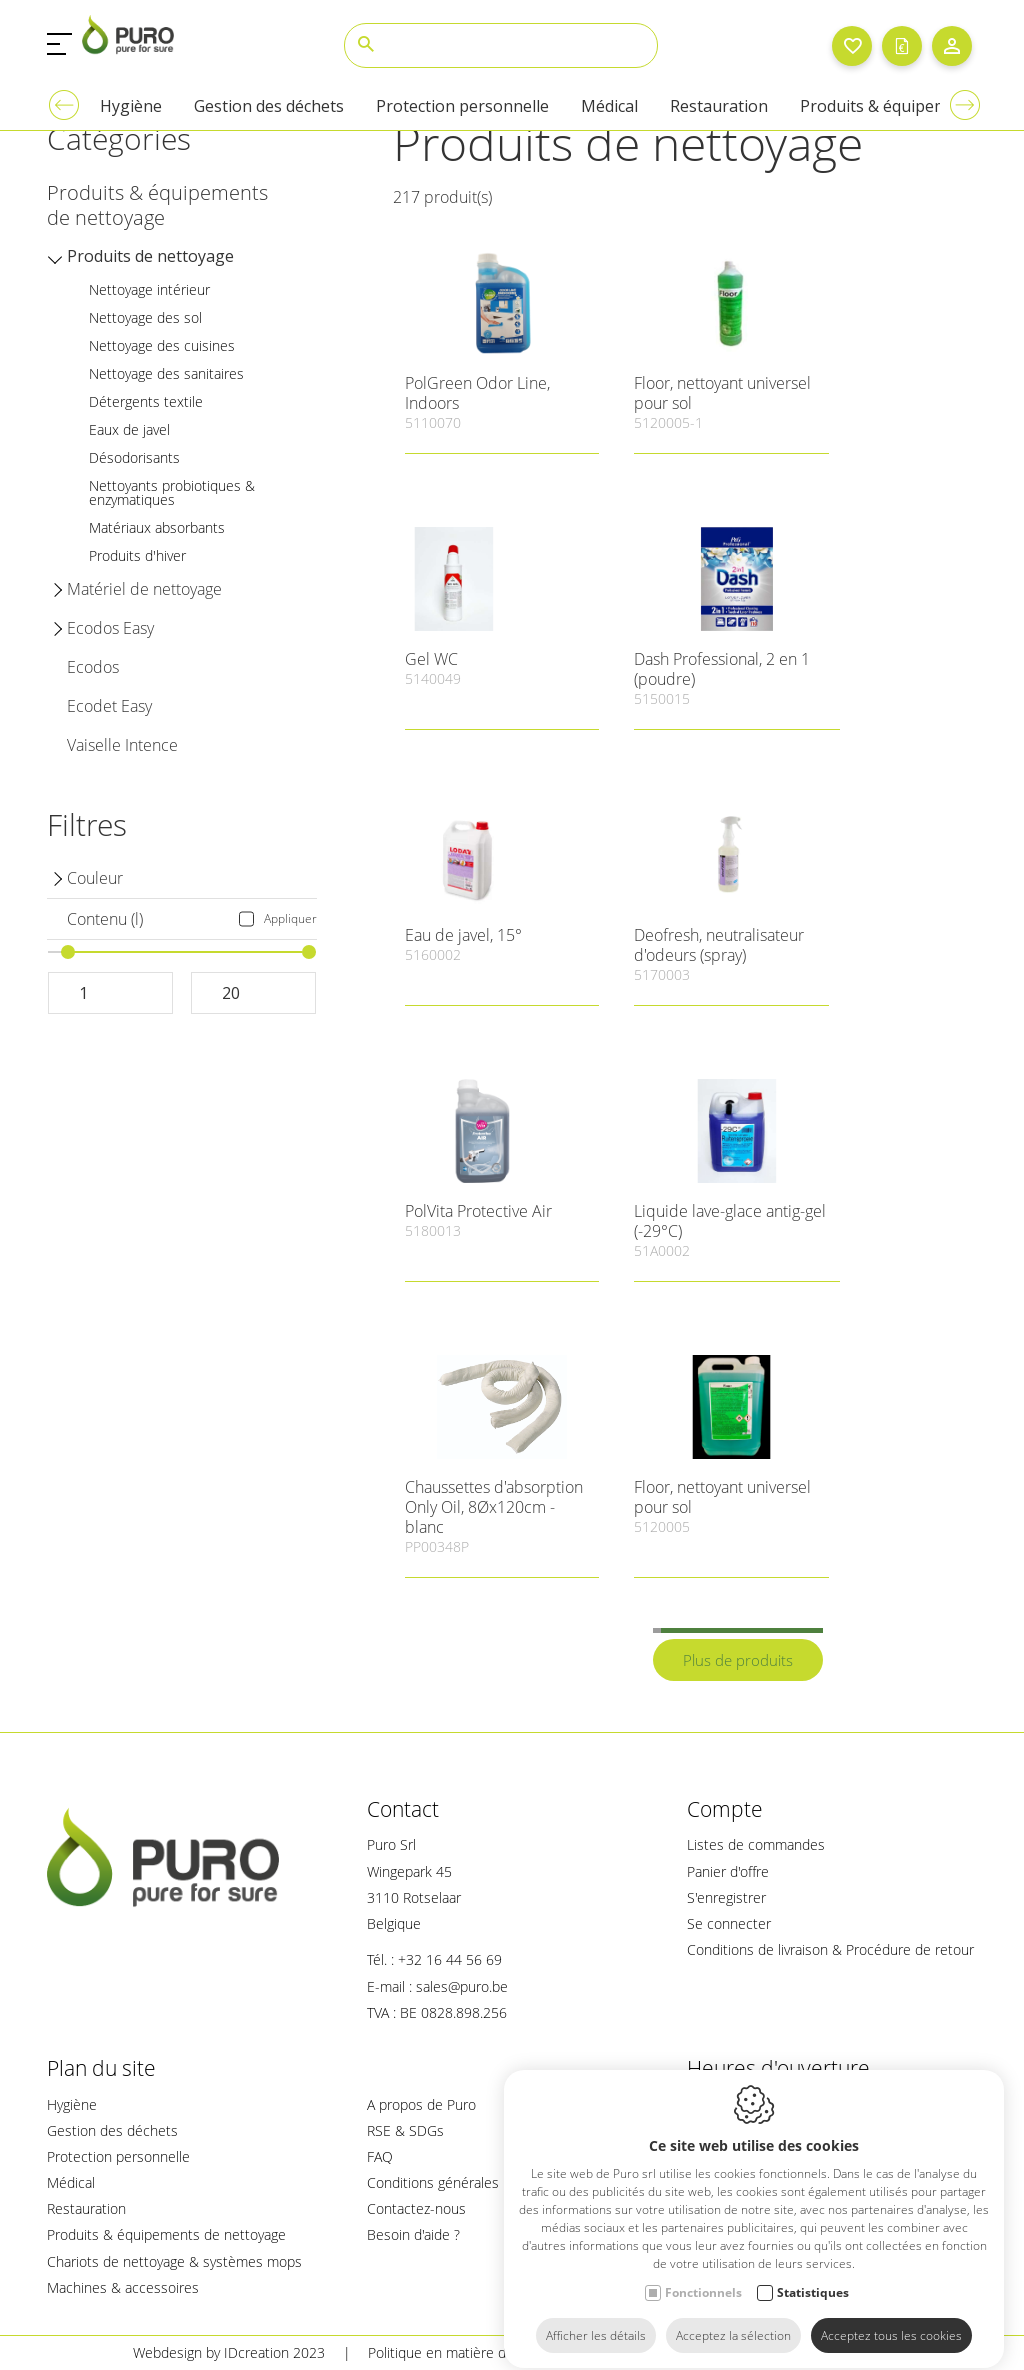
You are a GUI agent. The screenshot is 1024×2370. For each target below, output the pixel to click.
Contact (403, 1809)
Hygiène (72, 2104)
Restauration (86, 2208)
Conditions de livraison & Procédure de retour (830, 1949)
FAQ (380, 2156)
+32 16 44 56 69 (450, 1959)
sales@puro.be (462, 1986)
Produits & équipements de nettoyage (166, 2234)
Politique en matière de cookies (467, 2352)
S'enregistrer (726, 1897)
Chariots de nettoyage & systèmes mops (174, 2261)
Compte (725, 1809)
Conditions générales (433, 2182)
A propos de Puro (421, 2104)
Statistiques (813, 2274)
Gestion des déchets (112, 2130)
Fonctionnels (703, 2274)
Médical (71, 2182)
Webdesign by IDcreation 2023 (229, 2352)
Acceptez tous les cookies (891, 2317)
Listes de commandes (756, 1844)
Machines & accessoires (123, 2287)
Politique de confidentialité (692, 2352)
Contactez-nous (416, 2208)
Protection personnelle (118, 2156)
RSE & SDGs (405, 2130)
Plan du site (101, 2068)
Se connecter (729, 1923)
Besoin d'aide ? (413, 2234)
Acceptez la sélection (733, 2317)
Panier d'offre (728, 1871)
